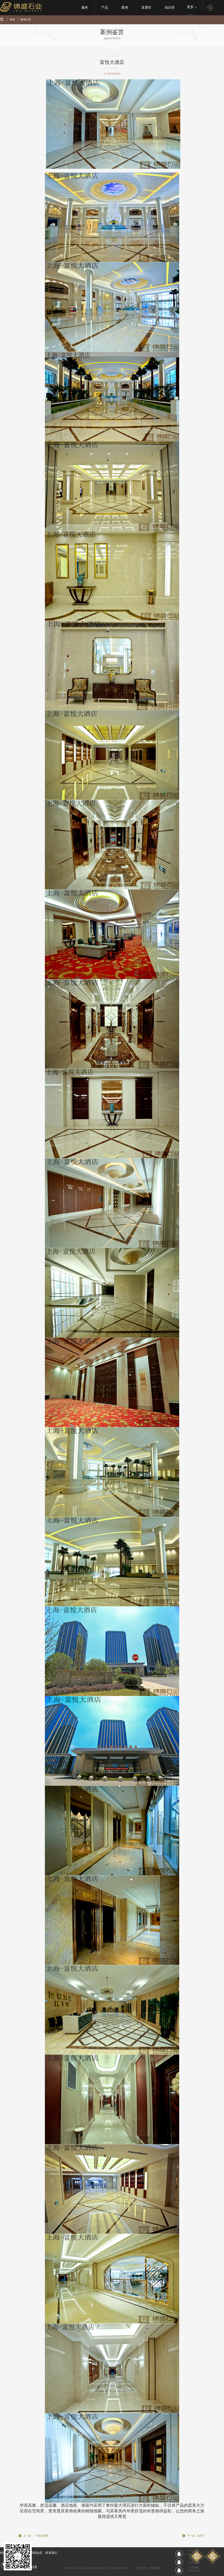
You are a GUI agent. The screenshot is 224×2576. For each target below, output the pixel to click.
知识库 (170, 7)
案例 (124, 7)
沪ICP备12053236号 (118, 2568)
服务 (84, 7)
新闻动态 (36, 2552)
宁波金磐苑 (42, 2535)
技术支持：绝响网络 (148, 2568)
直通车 (146, 7)
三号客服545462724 (194, 2569)
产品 (104, 7)
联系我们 (51, 2552)
